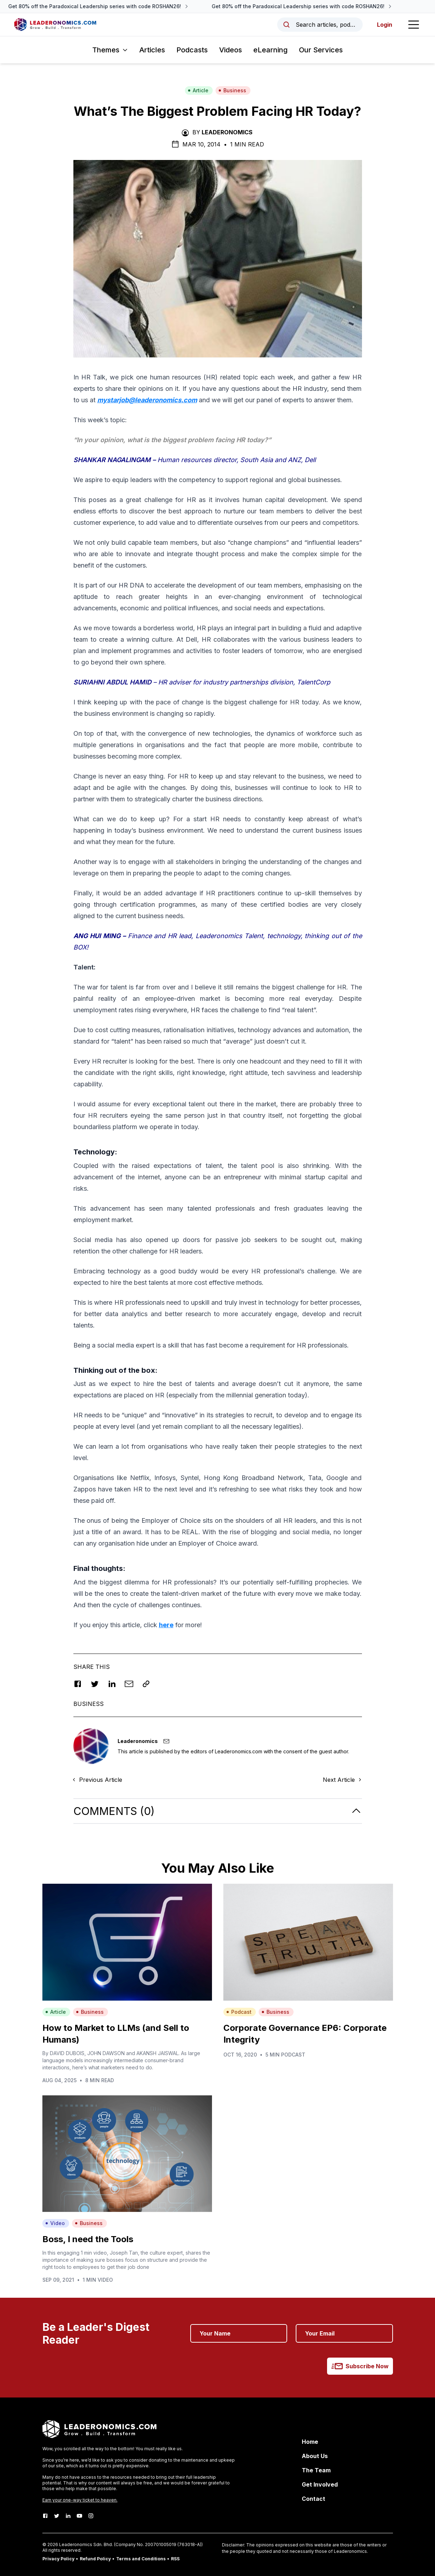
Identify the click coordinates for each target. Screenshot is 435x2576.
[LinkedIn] (68, 2516)
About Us (315, 2455)
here (166, 1625)
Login (384, 24)
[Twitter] (56, 2516)
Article (198, 90)
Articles (152, 50)
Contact (313, 2498)
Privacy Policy (58, 2558)
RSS (175, 2558)
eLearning (270, 50)
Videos (230, 50)
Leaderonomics (227, 132)
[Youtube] (79, 2516)
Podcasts (192, 50)
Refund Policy (95, 2558)
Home (310, 2441)
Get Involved (320, 2484)
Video (55, 2223)
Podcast (239, 2012)
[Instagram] (91, 2516)
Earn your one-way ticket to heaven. (80, 2500)
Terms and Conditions (141, 2558)
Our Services (321, 50)
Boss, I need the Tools (87, 2239)
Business (232, 90)
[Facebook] (45, 2516)
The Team (316, 2470)
